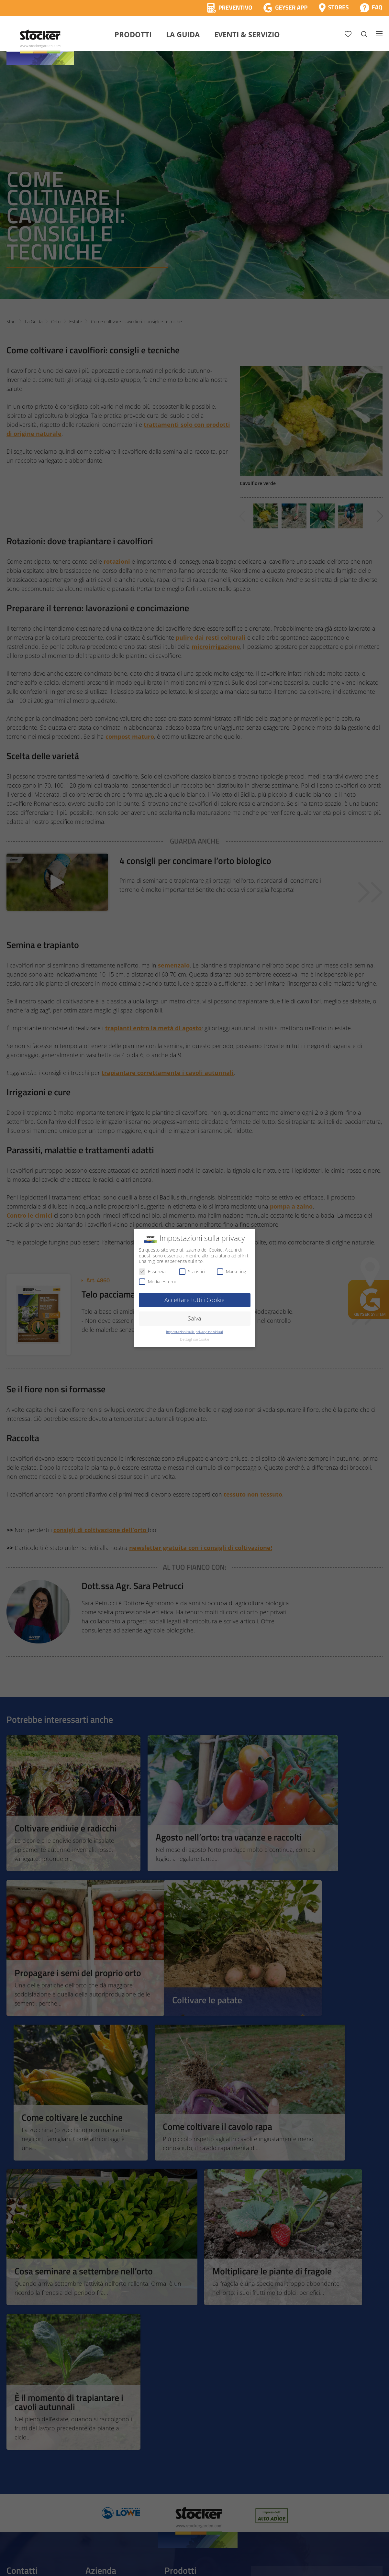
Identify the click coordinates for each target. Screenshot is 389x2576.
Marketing (231, 1271)
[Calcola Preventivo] (229, 8)
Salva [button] (194, 1318)
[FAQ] (371, 8)
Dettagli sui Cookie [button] (194, 1339)
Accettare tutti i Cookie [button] (194, 1300)
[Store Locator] (333, 8)
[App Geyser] (285, 8)
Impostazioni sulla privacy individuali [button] (194, 1332)
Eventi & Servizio (247, 34)
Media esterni (157, 1281)
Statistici (192, 1271)
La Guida (183, 34)
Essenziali (153, 1271)
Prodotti (133, 34)
